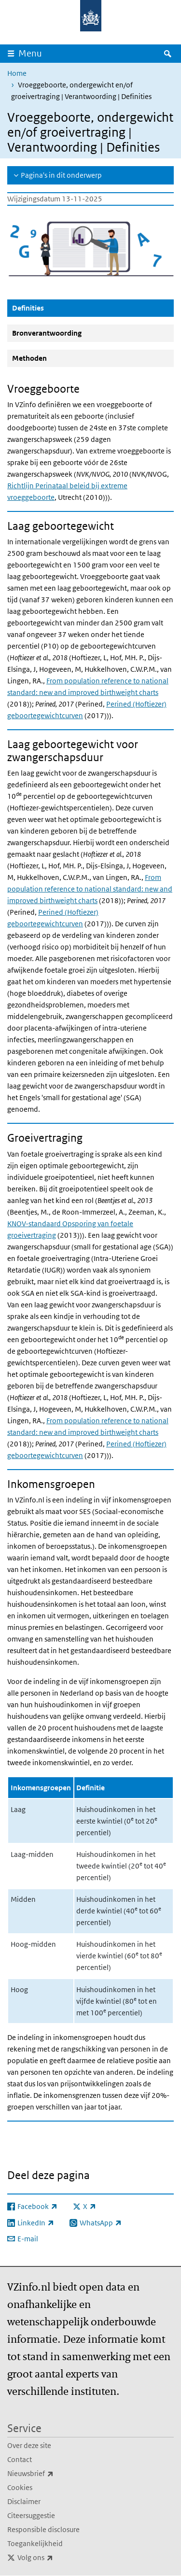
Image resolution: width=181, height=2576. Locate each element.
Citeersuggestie (31, 2515)
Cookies (19, 2487)
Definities (51, 307)
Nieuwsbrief (51, 2473)
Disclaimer (24, 2501)
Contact (19, 2459)
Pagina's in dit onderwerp (61, 175)
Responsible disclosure (43, 2529)
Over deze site (29, 2445)
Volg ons (56, 2557)
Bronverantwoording (47, 333)
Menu (30, 53)
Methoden (29, 358)
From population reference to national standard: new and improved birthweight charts (89, 889)
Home (17, 73)
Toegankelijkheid (35, 2543)
